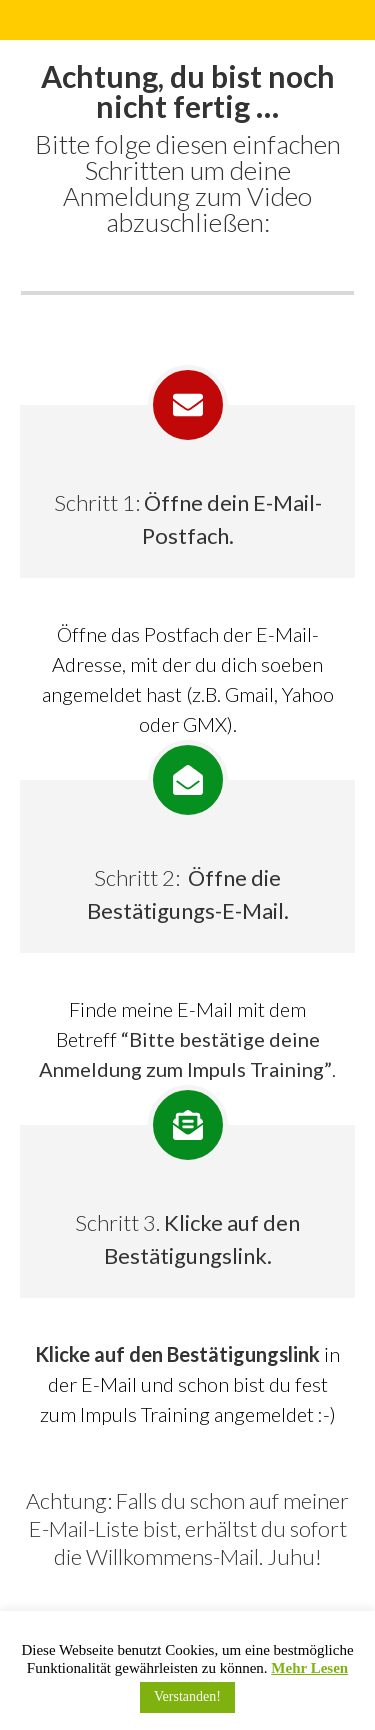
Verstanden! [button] (187, 1696)
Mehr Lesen (309, 1668)
